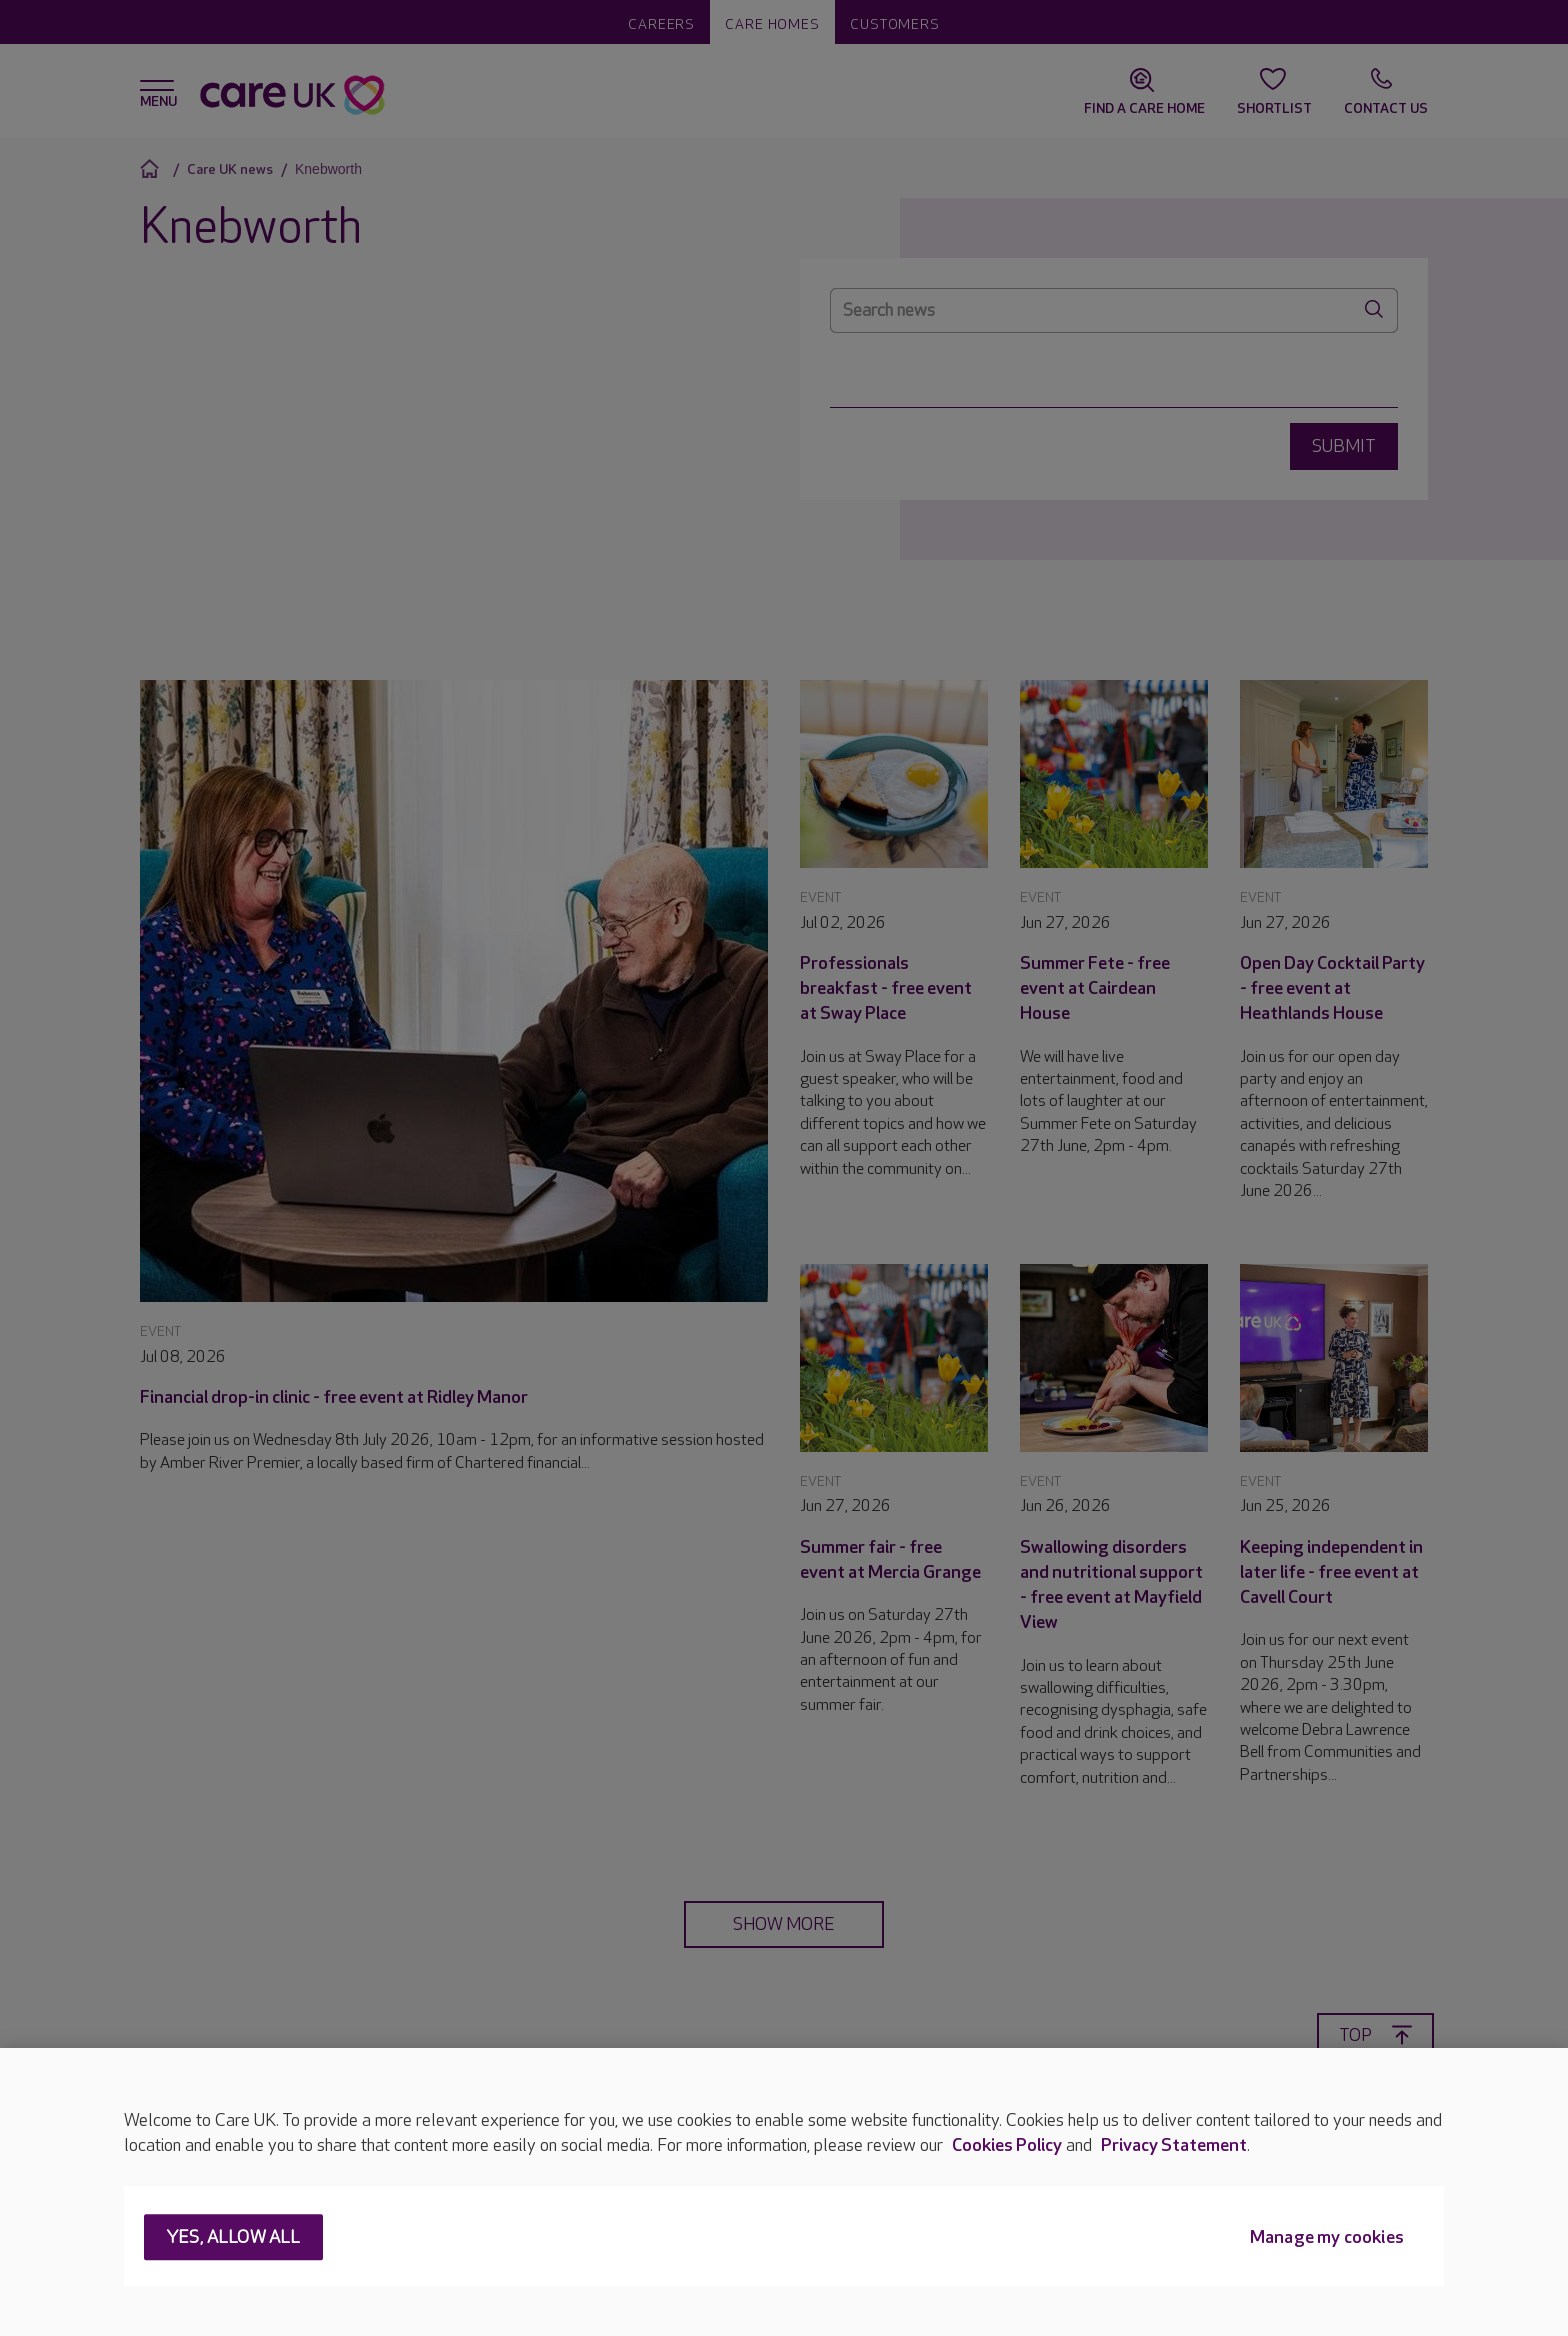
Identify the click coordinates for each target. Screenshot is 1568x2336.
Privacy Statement (1174, 2145)
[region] (784, 2192)
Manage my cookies (1327, 2238)
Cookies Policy (1007, 2145)
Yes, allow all (233, 2238)
